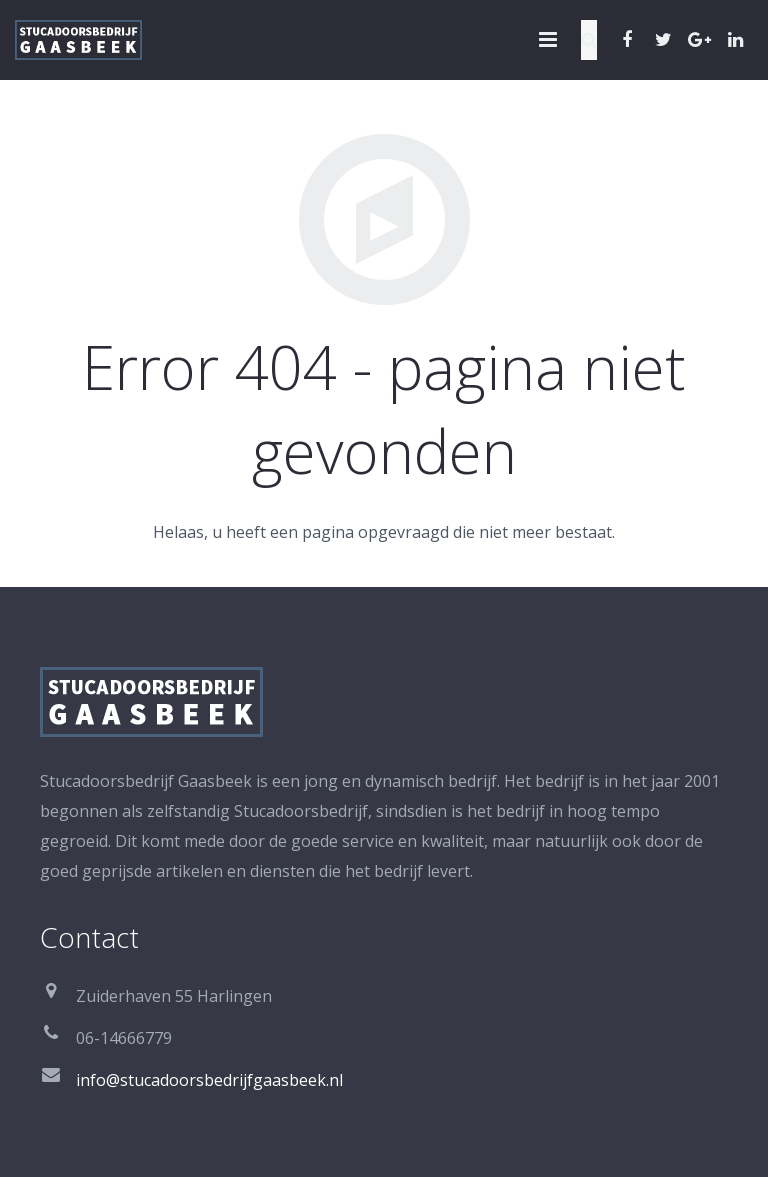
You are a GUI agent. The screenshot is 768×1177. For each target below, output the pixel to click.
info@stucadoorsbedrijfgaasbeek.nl (209, 1080)
